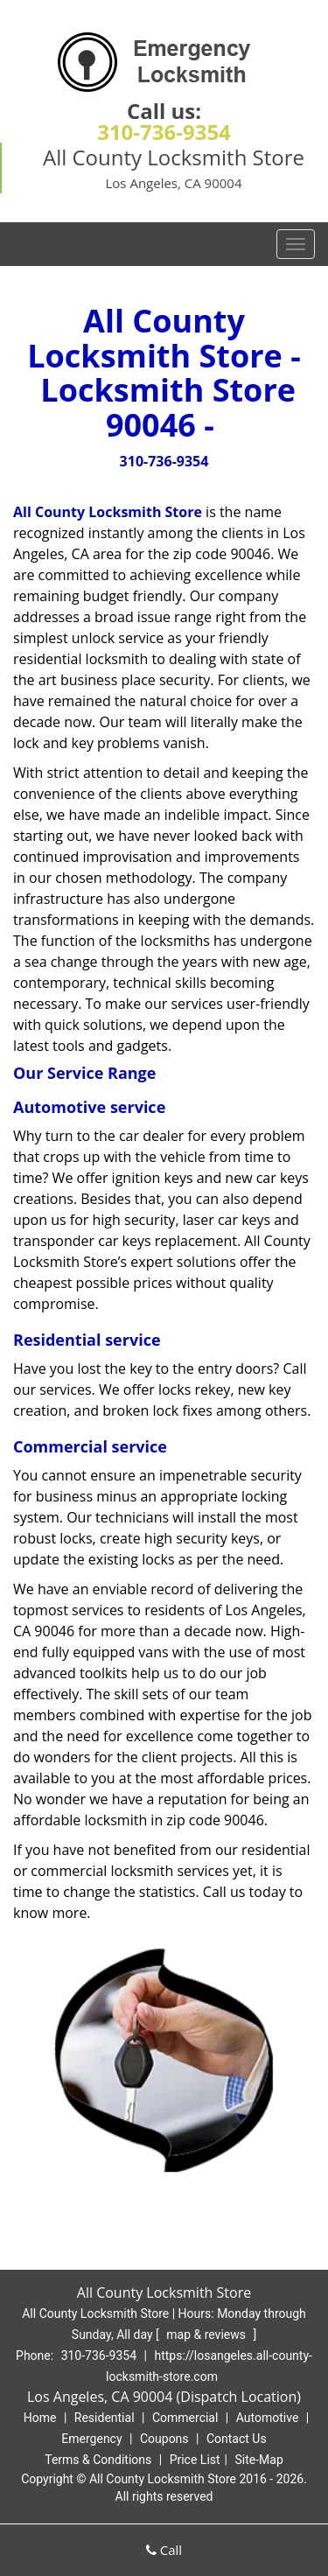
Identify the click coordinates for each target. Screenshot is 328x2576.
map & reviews (207, 2335)
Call (164, 2549)
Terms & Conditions (98, 2460)
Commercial (185, 2418)
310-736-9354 (164, 131)
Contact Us (236, 2439)
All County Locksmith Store (107, 512)
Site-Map (259, 2460)
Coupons (164, 2439)
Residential (104, 2418)
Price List (195, 2460)
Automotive (267, 2418)
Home (40, 2418)
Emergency (91, 2439)
